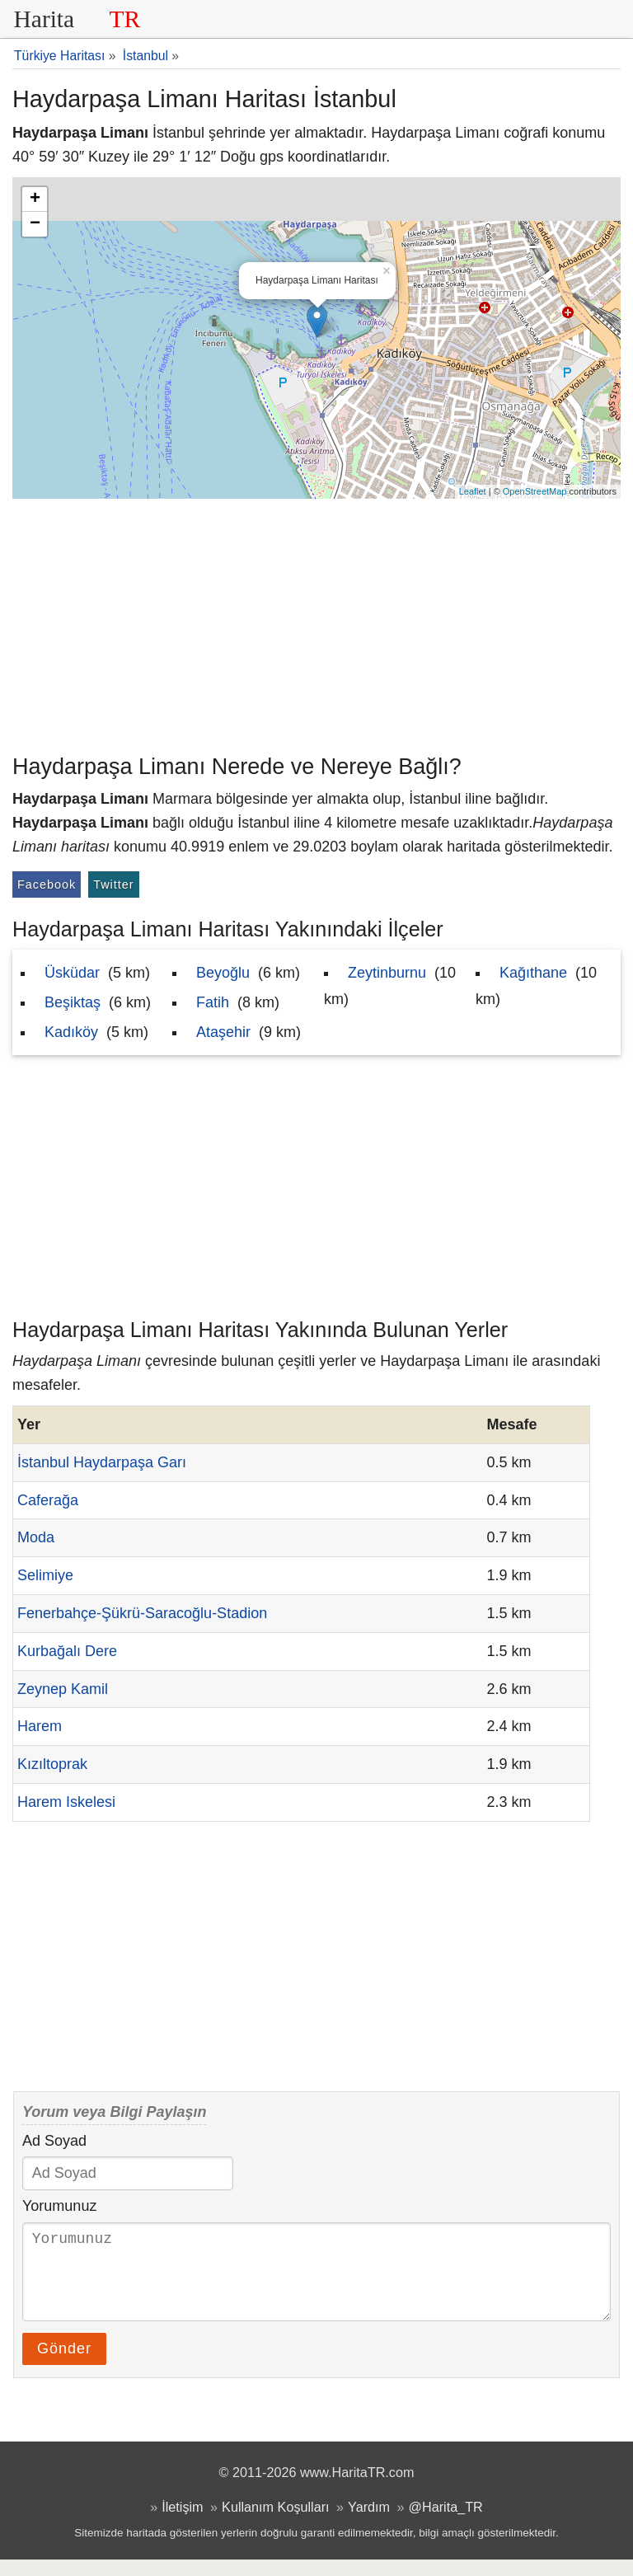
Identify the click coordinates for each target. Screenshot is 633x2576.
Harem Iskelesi (66, 1802)
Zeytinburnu (387, 972)
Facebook (46, 884)
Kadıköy (71, 1032)
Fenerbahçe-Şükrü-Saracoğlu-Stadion (142, 1613)
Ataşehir (223, 1032)
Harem (39, 1726)
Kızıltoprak (52, 1764)
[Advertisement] (316, 622)
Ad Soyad (54, 2141)
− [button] (35, 224)
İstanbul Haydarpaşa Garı (101, 1462)
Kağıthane (533, 972)
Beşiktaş (73, 1002)
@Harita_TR (446, 2523)
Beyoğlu (223, 972)
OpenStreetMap (535, 491)
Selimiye (45, 1575)
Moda (35, 1537)
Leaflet (472, 491)
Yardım (369, 2523)
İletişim (182, 2523)
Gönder (64, 2365)
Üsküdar (72, 972)
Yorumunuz (59, 2206)
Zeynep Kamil (62, 1689)
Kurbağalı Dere (67, 1651)
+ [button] (35, 199)
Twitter (113, 884)
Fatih (212, 1002)
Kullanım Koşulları (275, 2523)
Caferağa (47, 1500)
